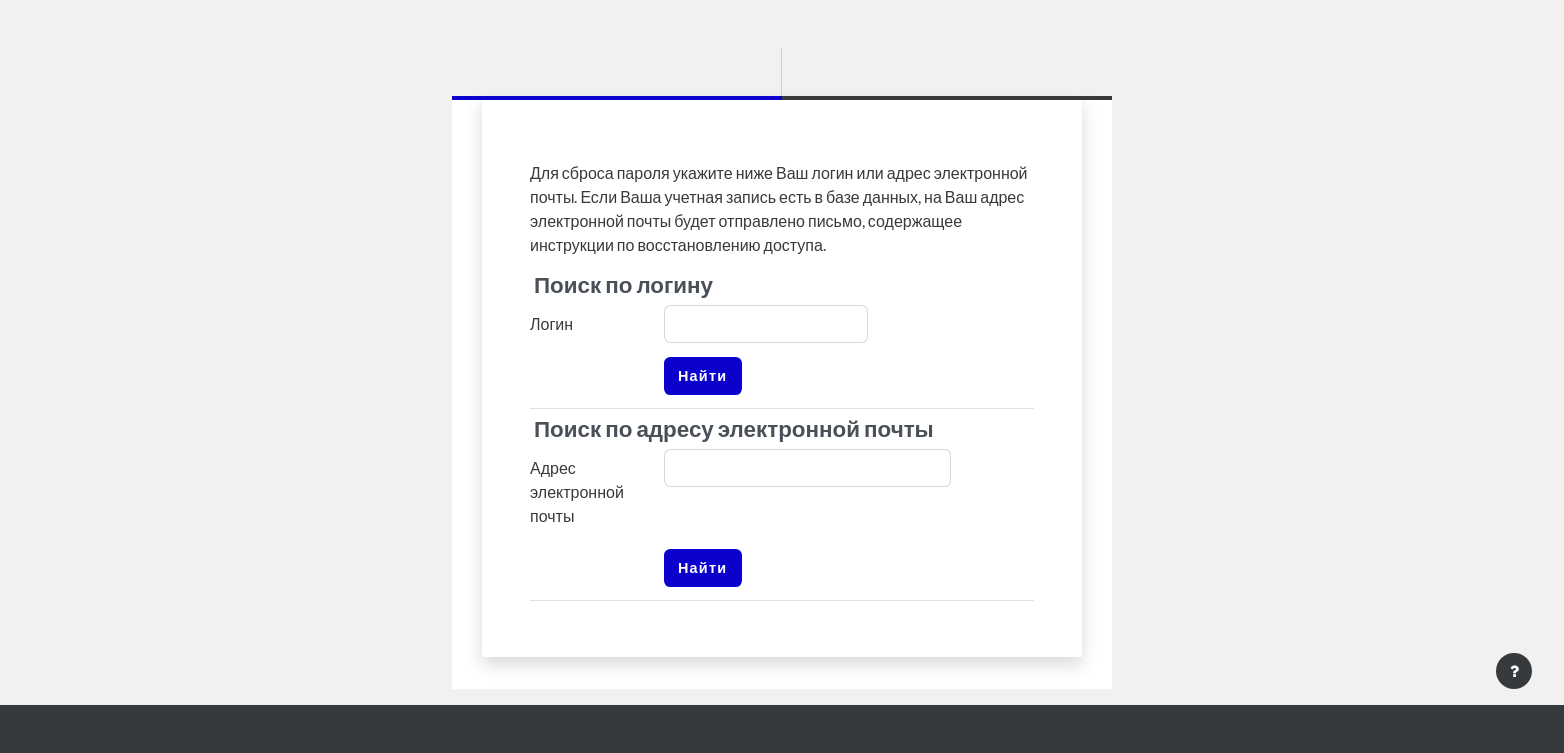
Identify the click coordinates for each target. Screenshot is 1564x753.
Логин (551, 323)
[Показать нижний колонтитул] (1514, 671)
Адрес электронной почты (577, 491)
